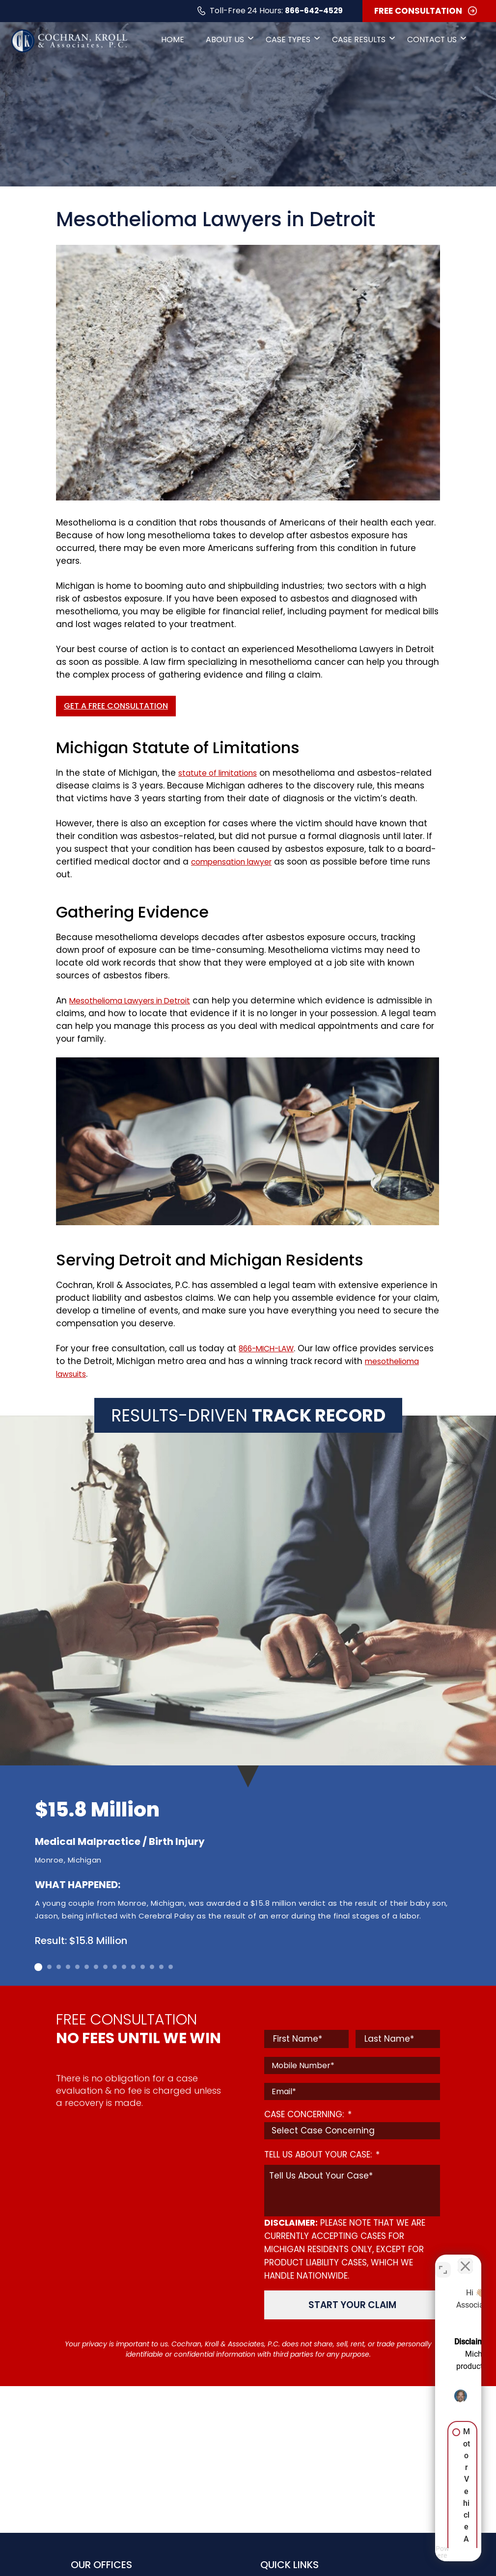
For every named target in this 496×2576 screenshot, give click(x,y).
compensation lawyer (233, 861)
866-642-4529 (298, 11)
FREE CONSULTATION (417, 11)
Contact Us (435, 41)
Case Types (287, 41)
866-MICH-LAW (269, 1348)
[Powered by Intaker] (412, 2555)
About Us (222, 41)
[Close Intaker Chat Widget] (463, 2262)
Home (162, 41)
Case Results (360, 41)
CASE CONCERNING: (308, 2114)
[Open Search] (481, 42)
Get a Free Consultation (116, 705)
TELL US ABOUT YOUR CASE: (322, 2154)
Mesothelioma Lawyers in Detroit (132, 1000)
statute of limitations (218, 773)
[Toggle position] (443, 2262)
